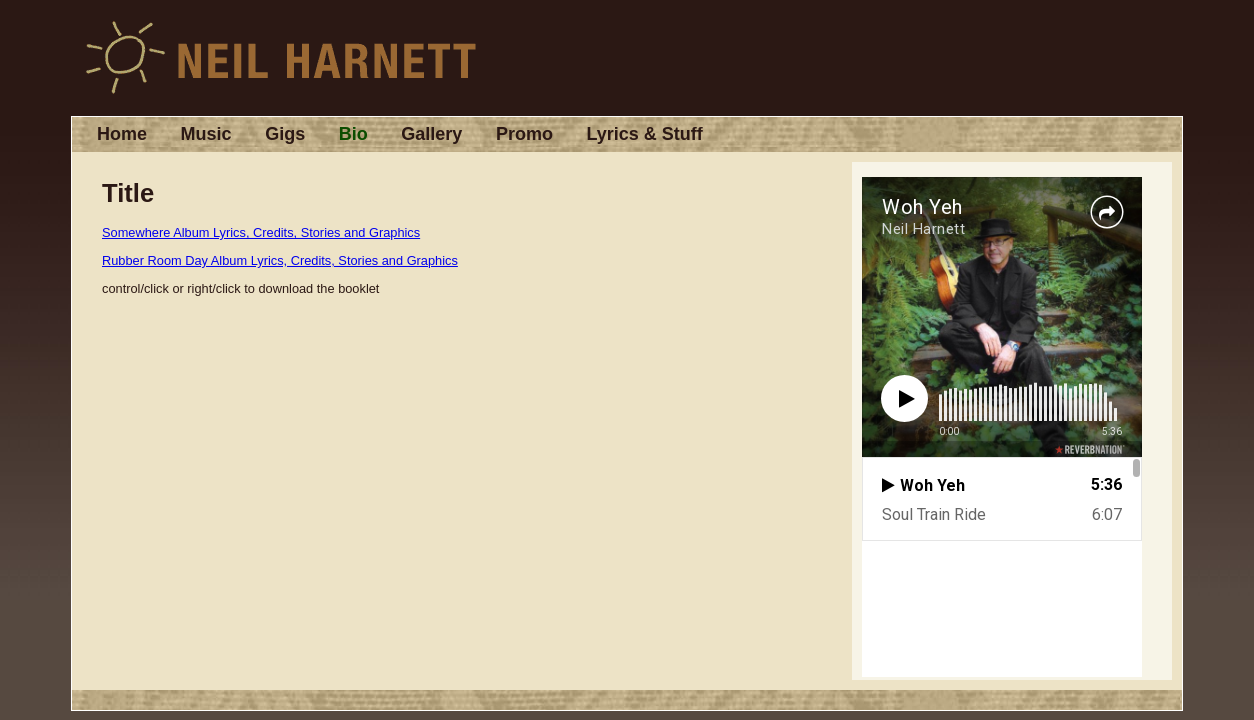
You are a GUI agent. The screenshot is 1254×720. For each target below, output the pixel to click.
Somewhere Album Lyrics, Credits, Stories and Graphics (261, 232)
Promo (524, 134)
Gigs (285, 134)
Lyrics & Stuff (644, 134)
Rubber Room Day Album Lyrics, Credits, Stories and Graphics (280, 260)
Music (206, 134)
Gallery (431, 134)
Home (122, 134)
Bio (353, 134)
